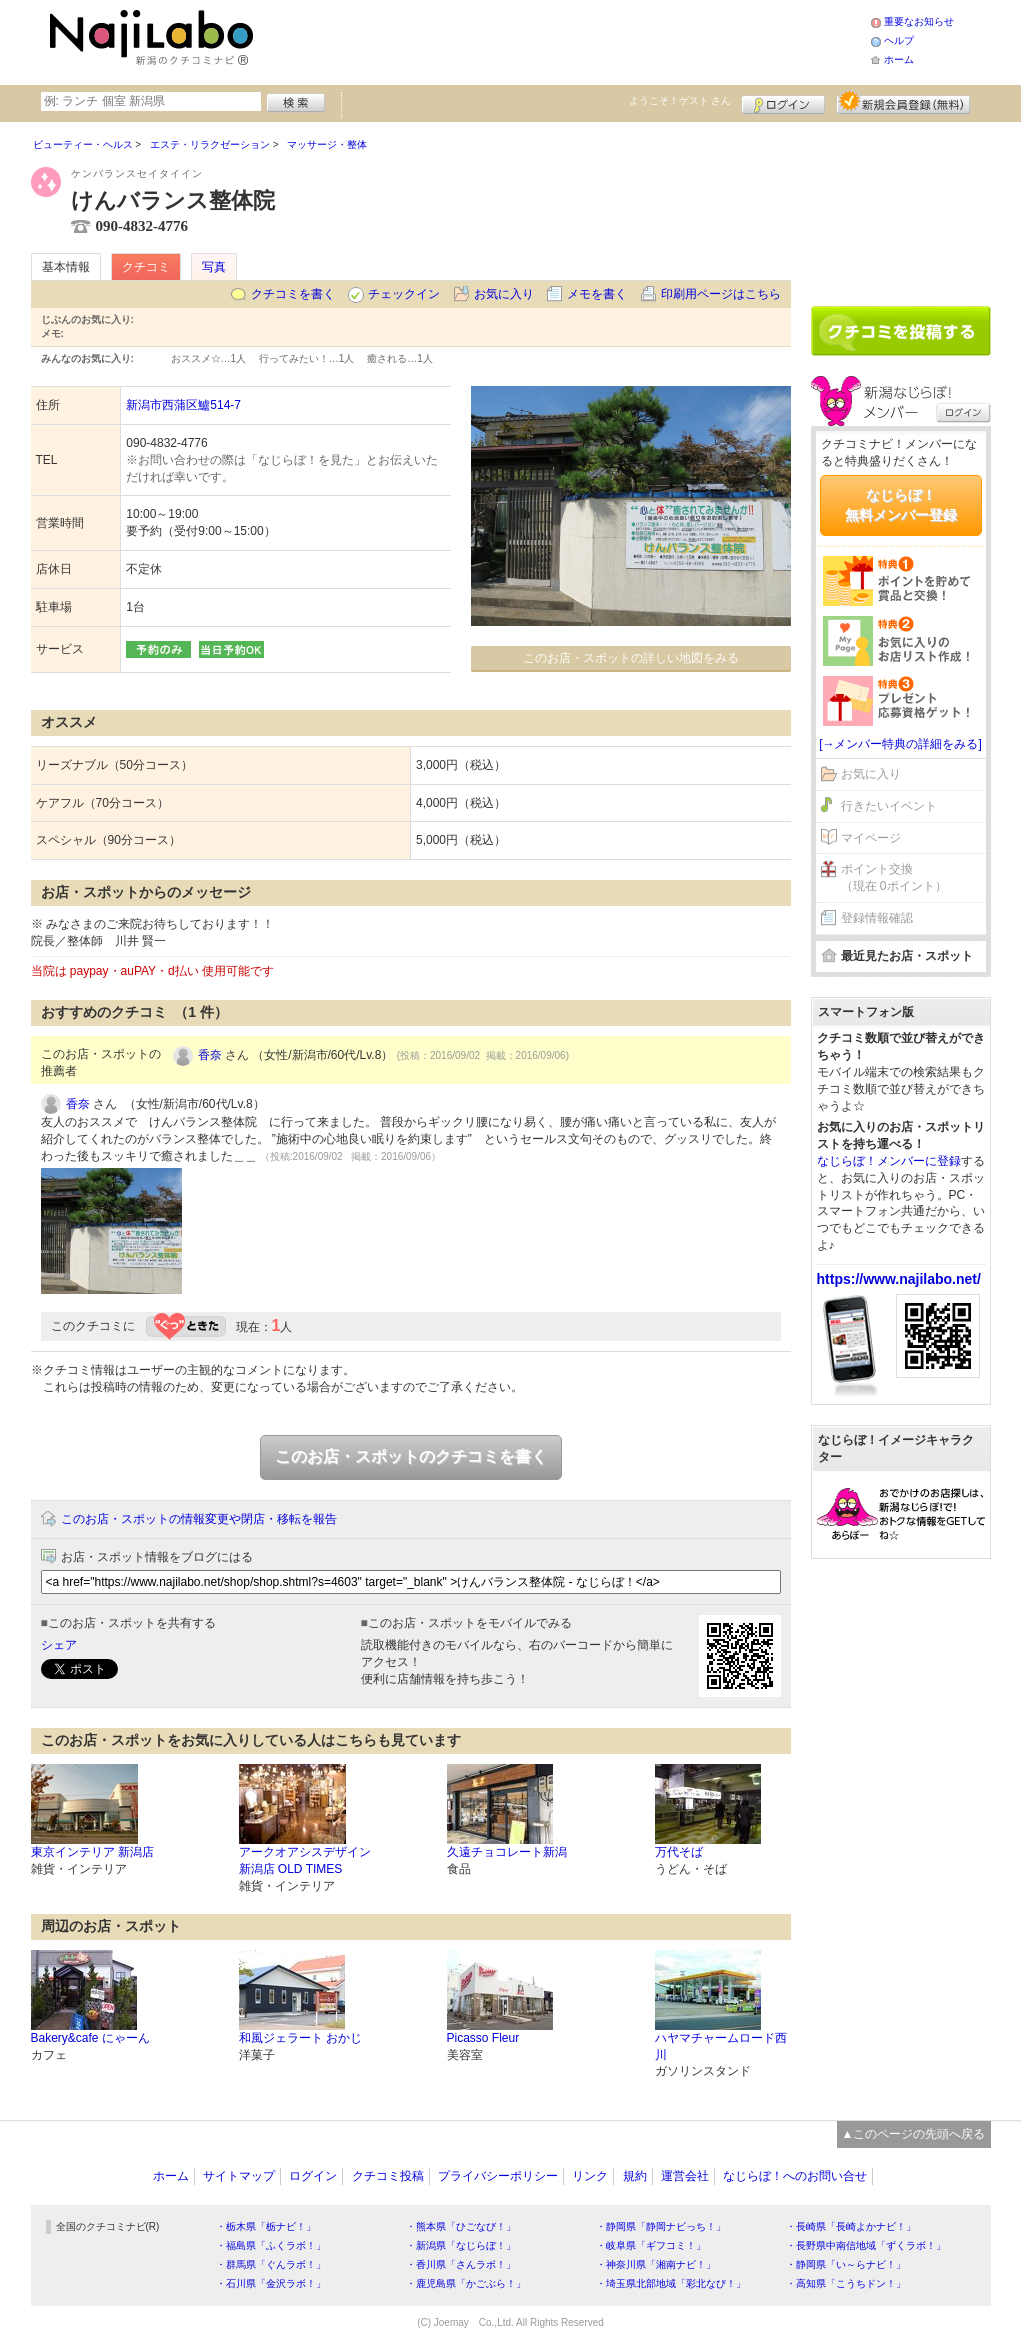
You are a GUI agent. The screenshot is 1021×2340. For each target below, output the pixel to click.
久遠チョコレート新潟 (507, 1852)
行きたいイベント (889, 806)
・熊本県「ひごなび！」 (461, 2226)
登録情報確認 (877, 918)
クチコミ (146, 267)
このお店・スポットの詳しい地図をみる (631, 658)
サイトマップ (239, 2176)
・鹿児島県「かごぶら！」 (466, 2283)
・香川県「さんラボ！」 (461, 2264)
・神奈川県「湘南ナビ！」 (656, 2264)
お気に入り (504, 294)
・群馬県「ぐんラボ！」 (271, 2264)
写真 (214, 267)
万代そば (679, 1852)
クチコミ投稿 (388, 2176)
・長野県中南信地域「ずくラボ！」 (866, 2245)
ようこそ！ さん (680, 100)
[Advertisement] (565, 40)
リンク (590, 2176)
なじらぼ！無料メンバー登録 (901, 505)
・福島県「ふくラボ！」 (271, 2245)
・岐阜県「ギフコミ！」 (651, 2245)
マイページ (871, 838)
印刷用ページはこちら (721, 294)
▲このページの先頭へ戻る (914, 2134)
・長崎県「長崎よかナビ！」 (851, 2226)
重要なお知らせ (919, 21)
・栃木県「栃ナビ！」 (266, 2226)
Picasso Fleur (483, 2038)
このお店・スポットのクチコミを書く (411, 1456)
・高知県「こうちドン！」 (846, 2283)
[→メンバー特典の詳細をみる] (900, 744)
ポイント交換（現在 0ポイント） (894, 877)
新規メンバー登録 (903, 102)
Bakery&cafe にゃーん (90, 2038)
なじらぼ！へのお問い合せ (795, 2176)
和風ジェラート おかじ (300, 2038)
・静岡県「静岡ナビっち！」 (661, 2226)
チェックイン (404, 294)
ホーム (899, 59)
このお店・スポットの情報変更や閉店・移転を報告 (199, 1519)
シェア (59, 1645)
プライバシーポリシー (498, 2176)
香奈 (210, 1055)
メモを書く (597, 294)
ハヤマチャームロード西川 (721, 2046)
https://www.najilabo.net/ (899, 1279)
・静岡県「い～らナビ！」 (846, 2264)
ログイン (783, 102)
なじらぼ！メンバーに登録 (889, 1161)
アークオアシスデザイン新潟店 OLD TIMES (305, 1860)
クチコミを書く (293, 294)
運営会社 (685, 2176)
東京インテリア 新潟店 (92, 1852)
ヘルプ (899, 40)
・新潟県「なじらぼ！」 (461, 2245)
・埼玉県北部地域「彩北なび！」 (671, 2283)
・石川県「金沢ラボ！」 (271, 2283)
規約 (635, 2176)
